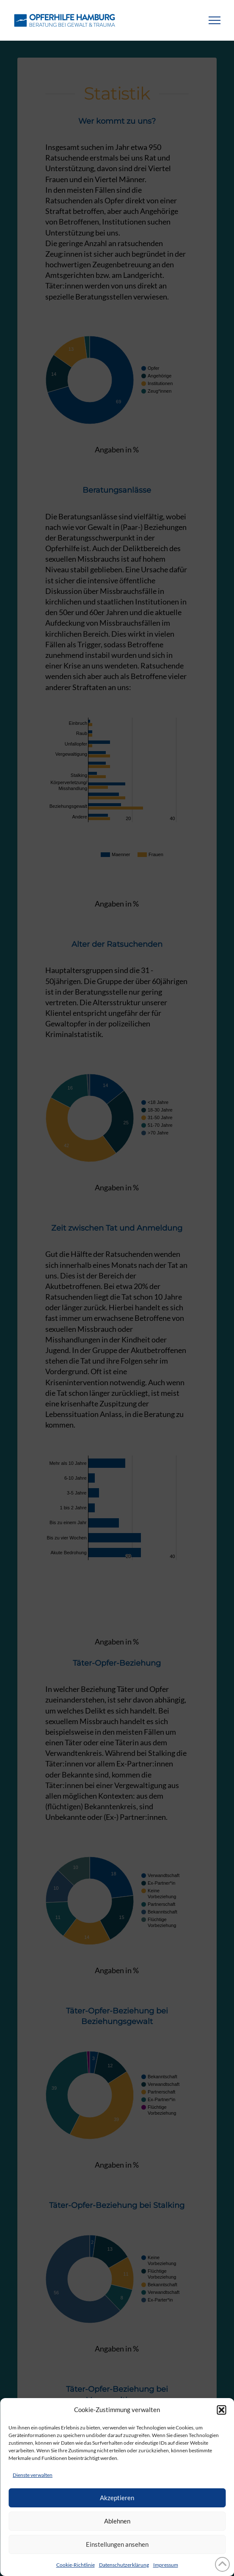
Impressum (165, 2565)
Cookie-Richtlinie (75, 2565)
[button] (221, 2410)
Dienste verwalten (32, 2475)
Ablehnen (117, 2521)
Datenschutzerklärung (124, 2565)
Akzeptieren (117, 2497)
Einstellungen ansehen (117, 2544)
